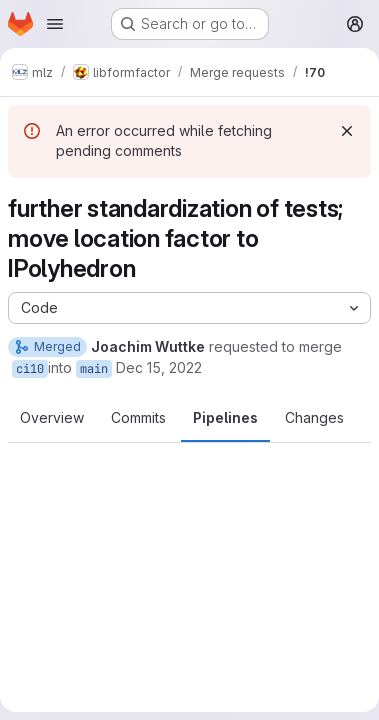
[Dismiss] (347, 131)
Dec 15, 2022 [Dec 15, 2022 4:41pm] (159, 367)
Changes (314, 417)
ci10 (30, 369)
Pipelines (225, 417)
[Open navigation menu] (55, 24)
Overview (52, 417)
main (94, 369)
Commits (138, 417)
